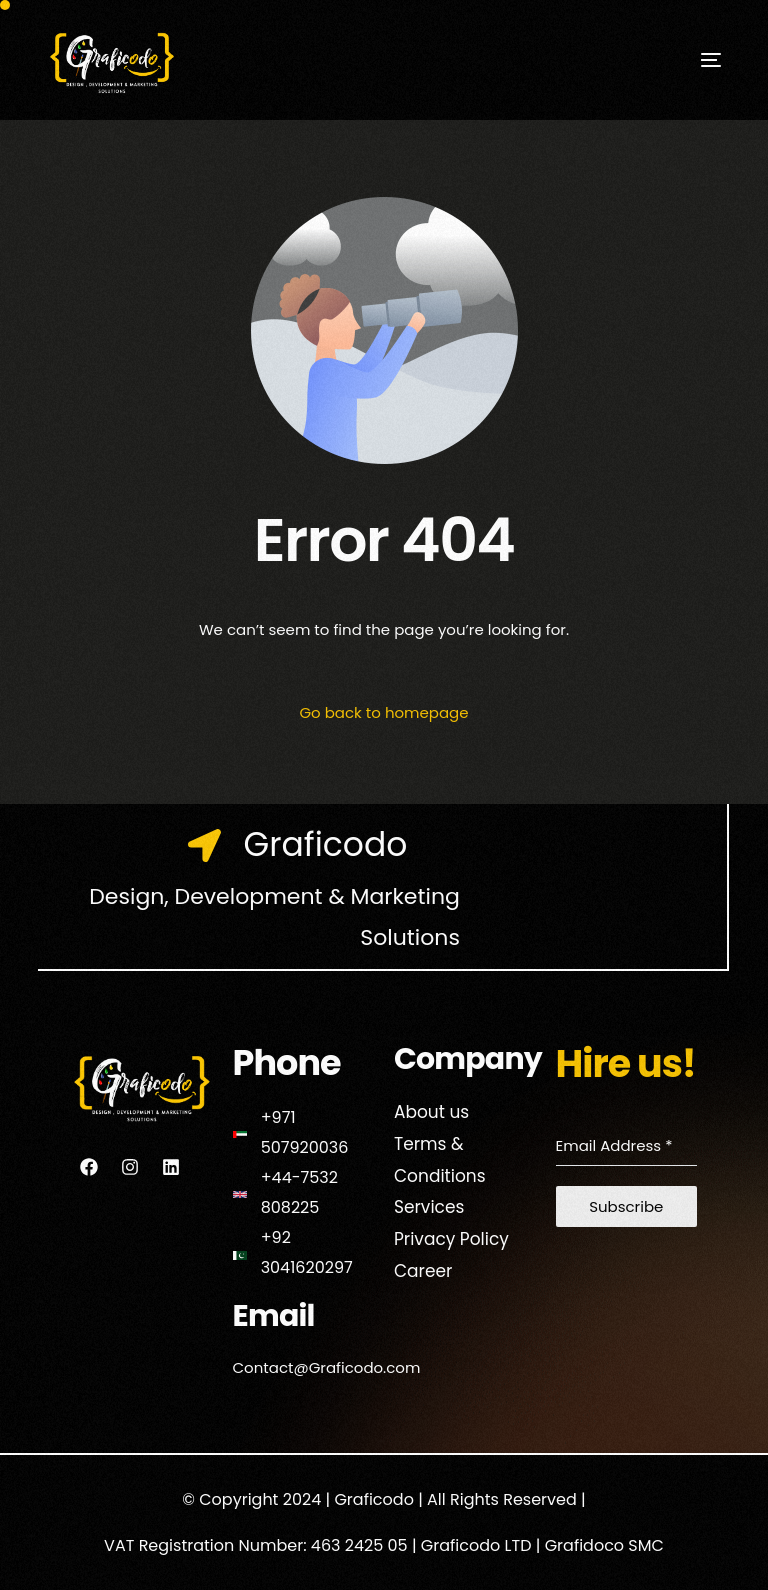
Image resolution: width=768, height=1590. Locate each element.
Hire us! (626, 1063)
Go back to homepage (383, 712)
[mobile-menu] (681, 60)
